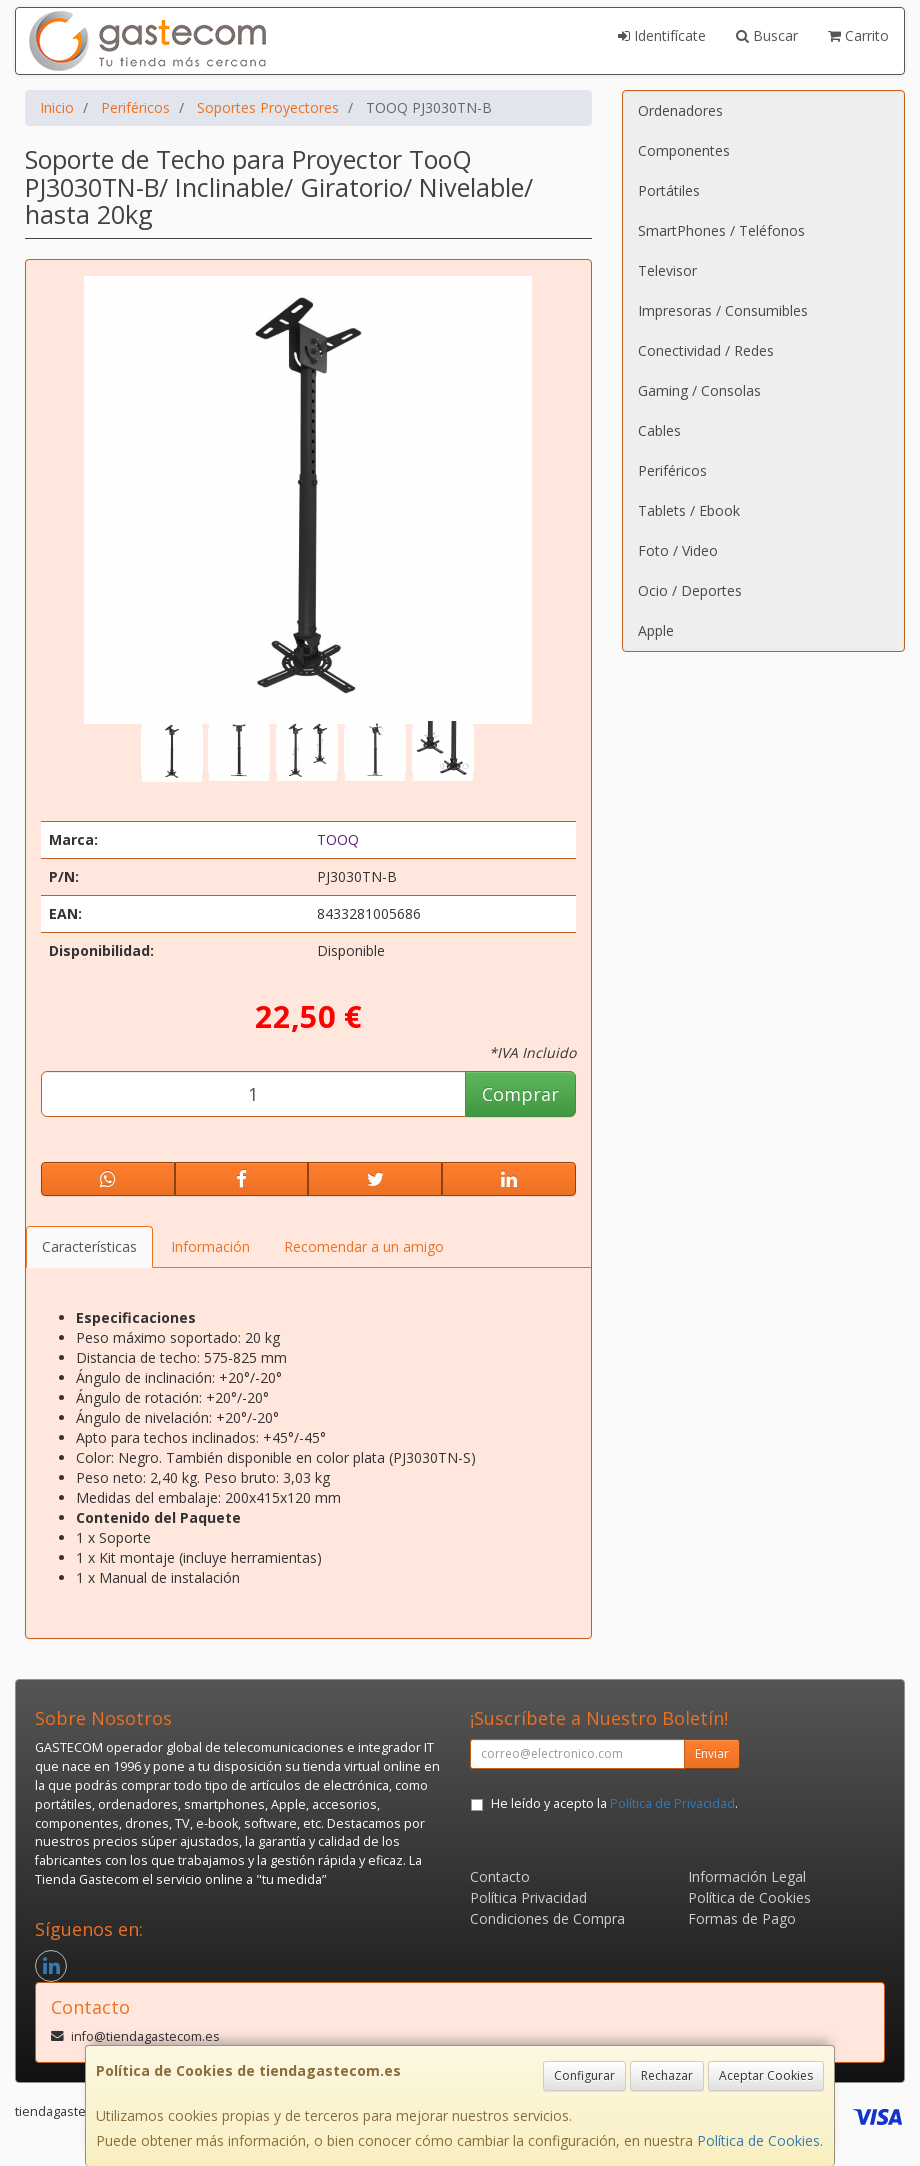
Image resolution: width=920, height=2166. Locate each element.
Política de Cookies (758, 2140)
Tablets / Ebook (689, 510)
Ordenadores (680, 110)
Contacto (500, 1876)
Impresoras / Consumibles (723, 310)
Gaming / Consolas (699, 390)
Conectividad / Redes (706, 350)
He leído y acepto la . (614, 1803)
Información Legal (747, 1876)
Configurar (584, 2075)
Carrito (858, 35)
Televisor (667, 270)
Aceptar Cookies (766, 2075)
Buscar (767, 35)
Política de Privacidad (672, 1803)
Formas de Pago (742, 1918)
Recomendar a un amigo (364, 1246)
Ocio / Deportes (690, 590)
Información (210, 1246)
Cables (659, 430)
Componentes (684, 150)
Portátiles (669, 190)
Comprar (520, 1094)
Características (89, 1246)
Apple (656, 630)
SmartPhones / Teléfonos (721, 230)
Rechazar (667, 2075)
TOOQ (338, 839)
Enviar (712, 1753)
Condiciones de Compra (547, 1918)
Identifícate (662, 35)
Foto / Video (678, 550)
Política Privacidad (528, 1897)
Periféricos (672, 470)
